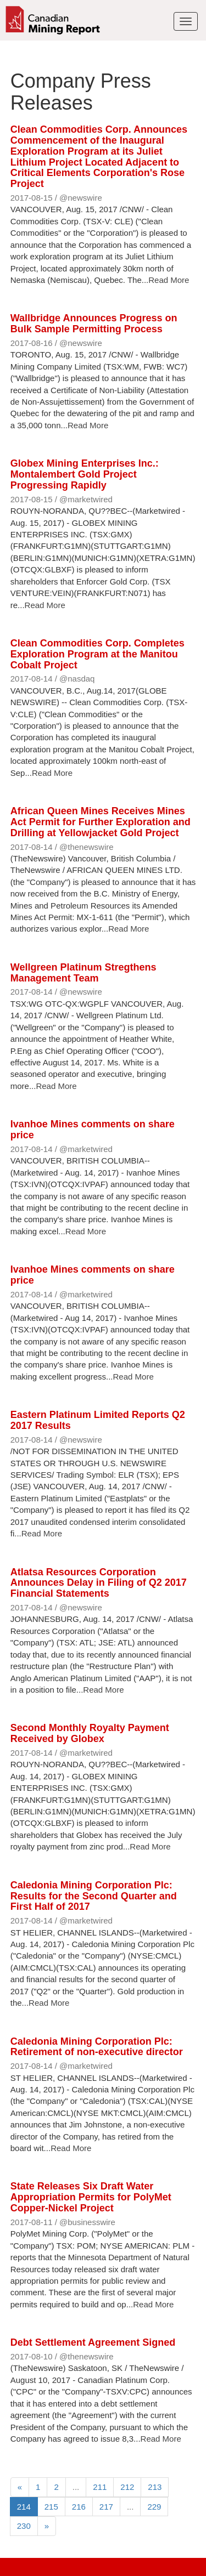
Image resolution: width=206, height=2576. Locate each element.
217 (106, 2506)
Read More (168, 280)
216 (79, 2506)
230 (24, 2525)
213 (155, 2487)
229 (154, 2506)
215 (51, 2506)
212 (127, 2487)
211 (100, 2487)
